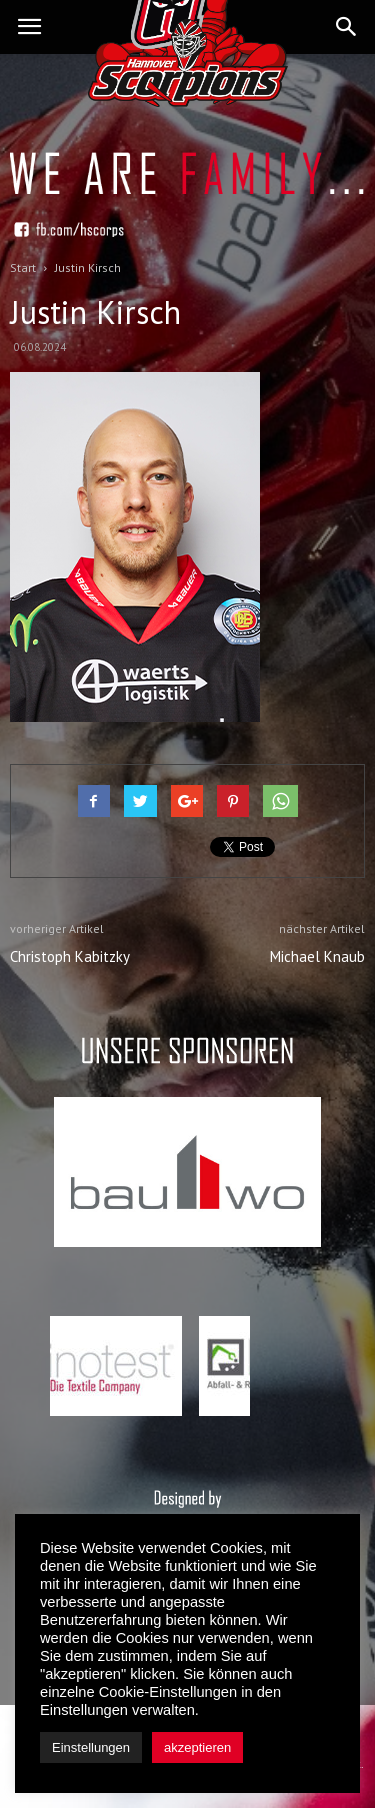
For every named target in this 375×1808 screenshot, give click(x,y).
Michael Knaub (317, 956)
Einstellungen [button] (91, 1747)
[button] (347, 27)
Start (23, 267)
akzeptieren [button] (197, 1747)
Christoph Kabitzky (70, 956)
